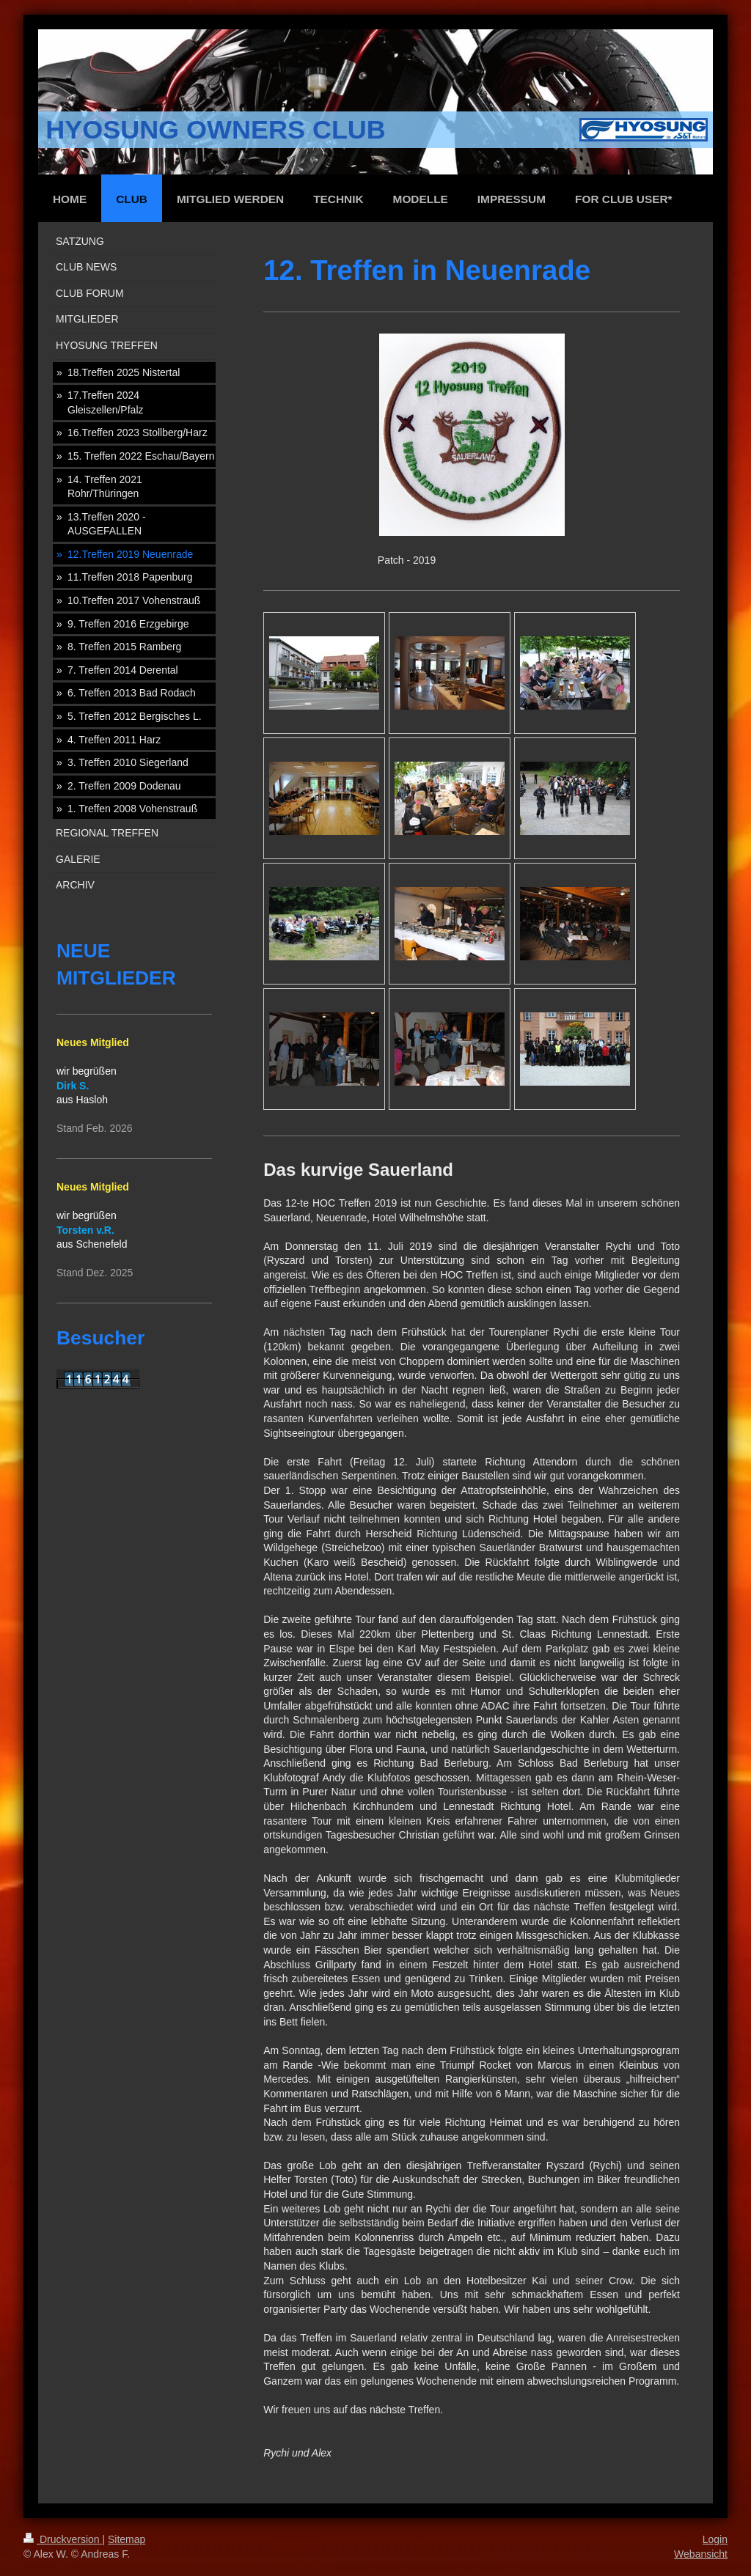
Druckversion (62, 2539)
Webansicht (701, 2554)
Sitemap (126, 2539)
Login (715, 2539)
